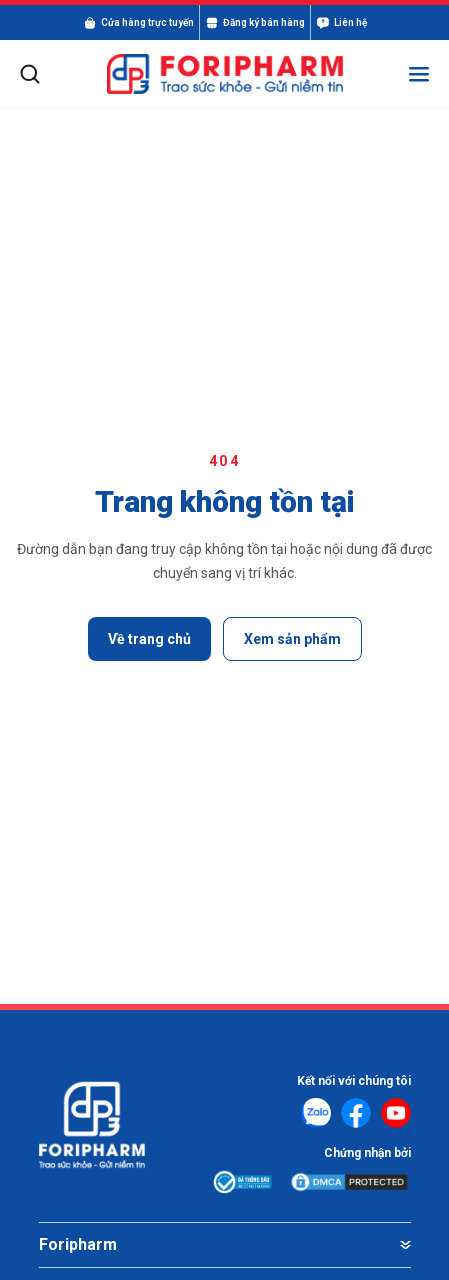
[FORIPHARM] (225, 74)
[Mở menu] (419, 74)
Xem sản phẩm (292, 639)
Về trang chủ (149, 639)
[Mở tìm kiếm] (30, 74)
